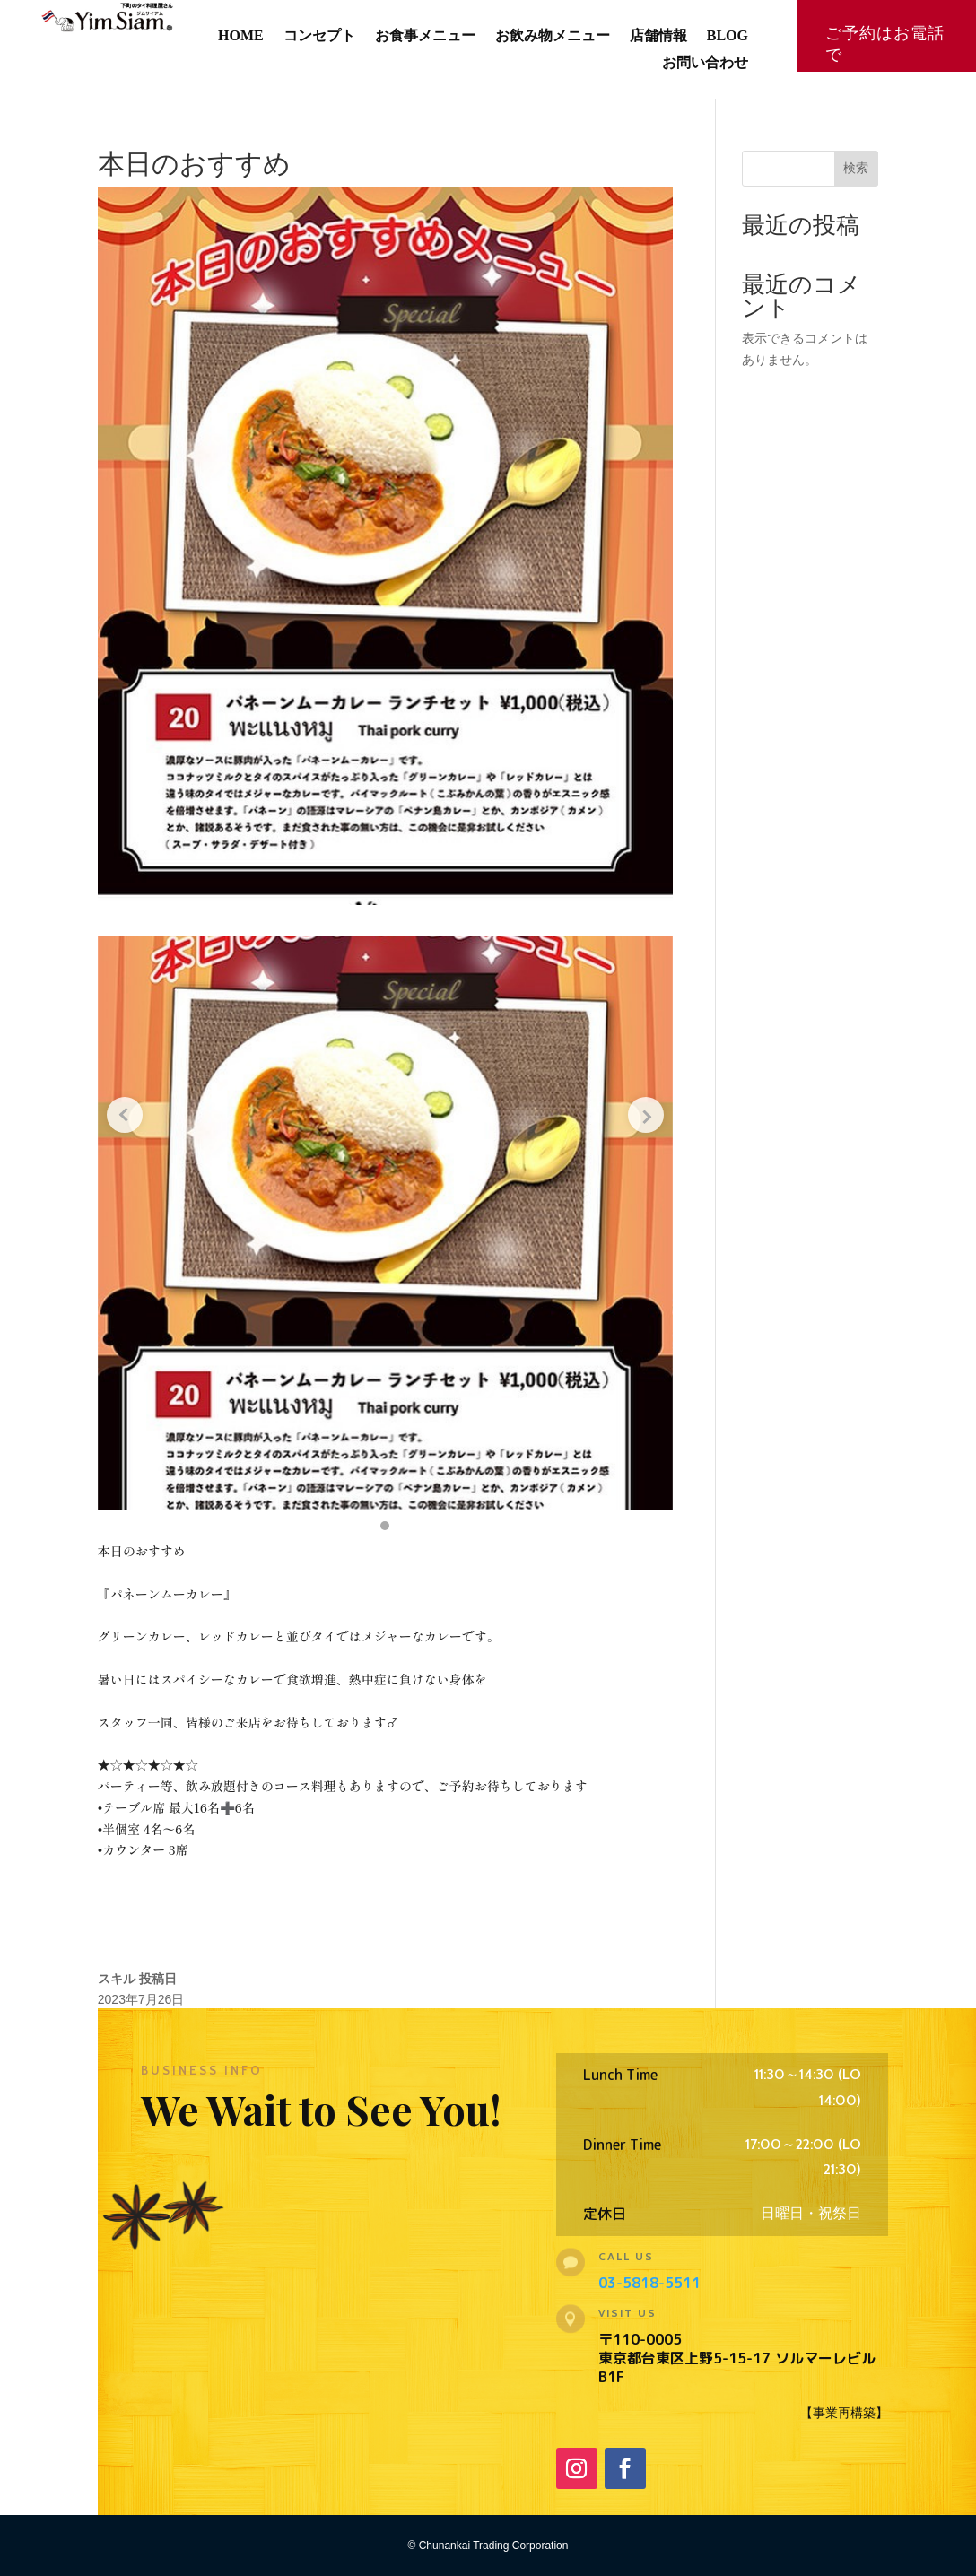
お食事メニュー (425, 36)
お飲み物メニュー (552, 36)
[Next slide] (646, 1115)
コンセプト (319, 36)
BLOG (727, 36)
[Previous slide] (125, 1115)
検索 (855, 168)
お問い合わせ (705, 63)
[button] (384, 1525)
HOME (241, 36)
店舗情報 (658, 36)
